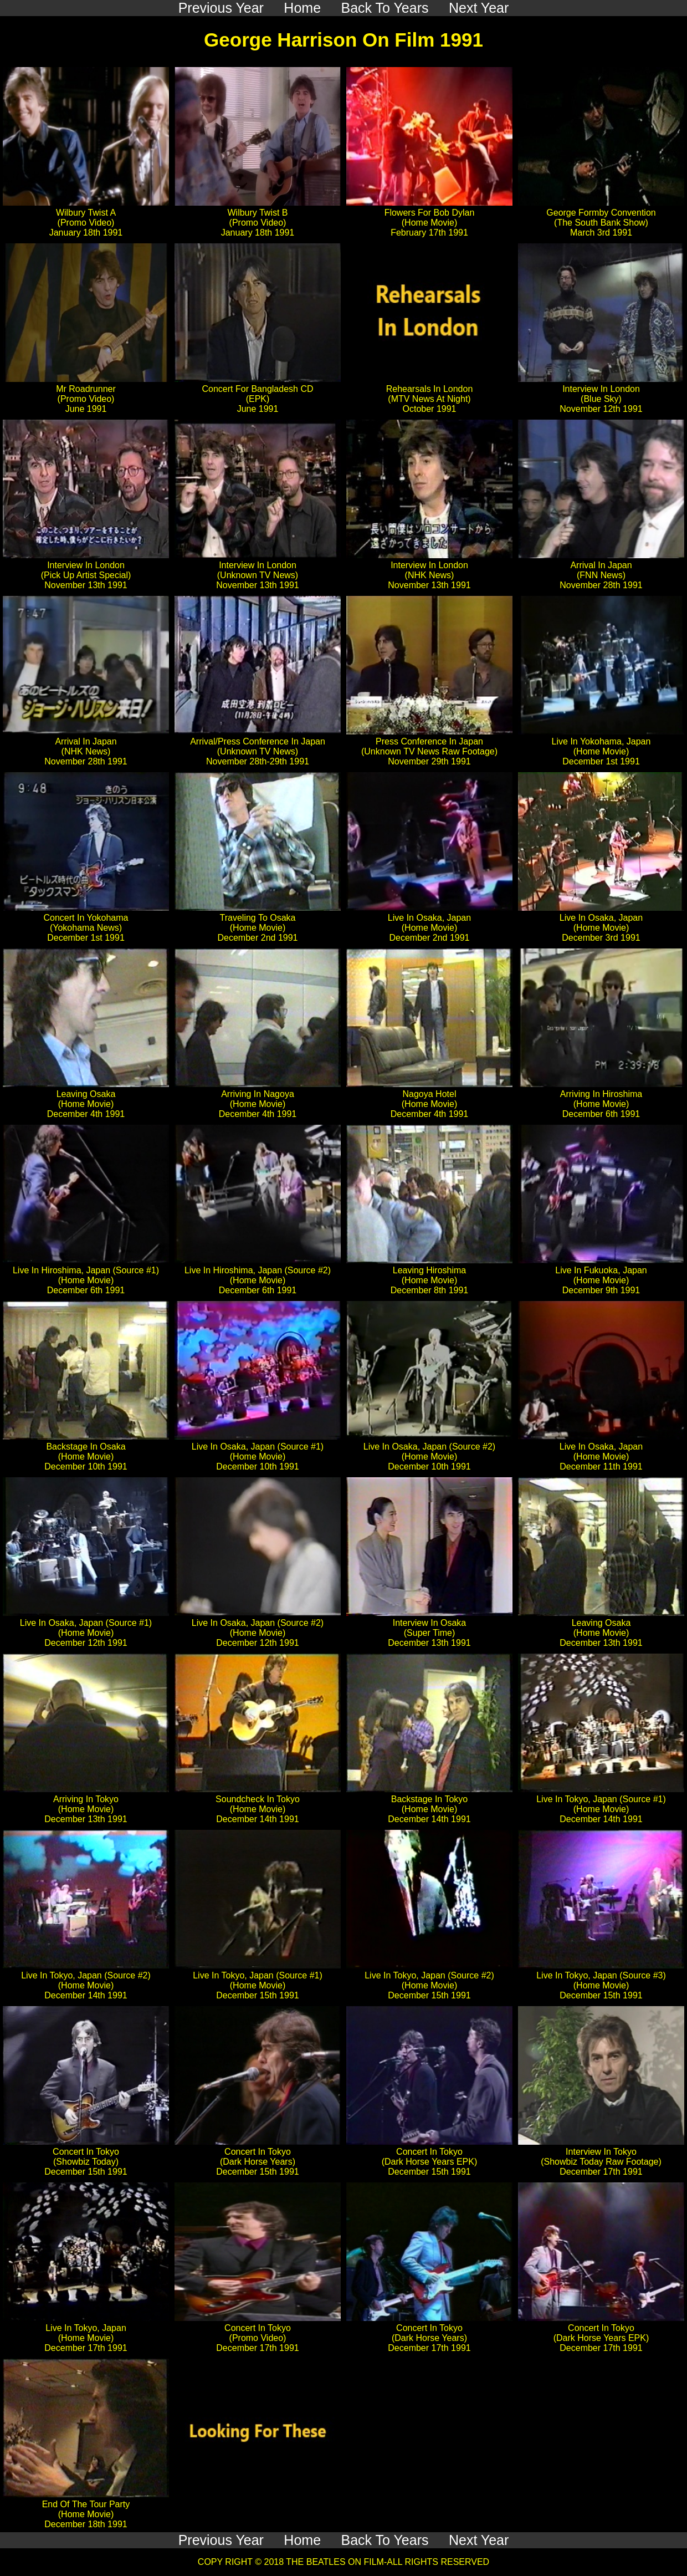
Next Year (479, 2540)
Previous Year (221, 2540)
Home (302, 2540)
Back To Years (385, 2540)
